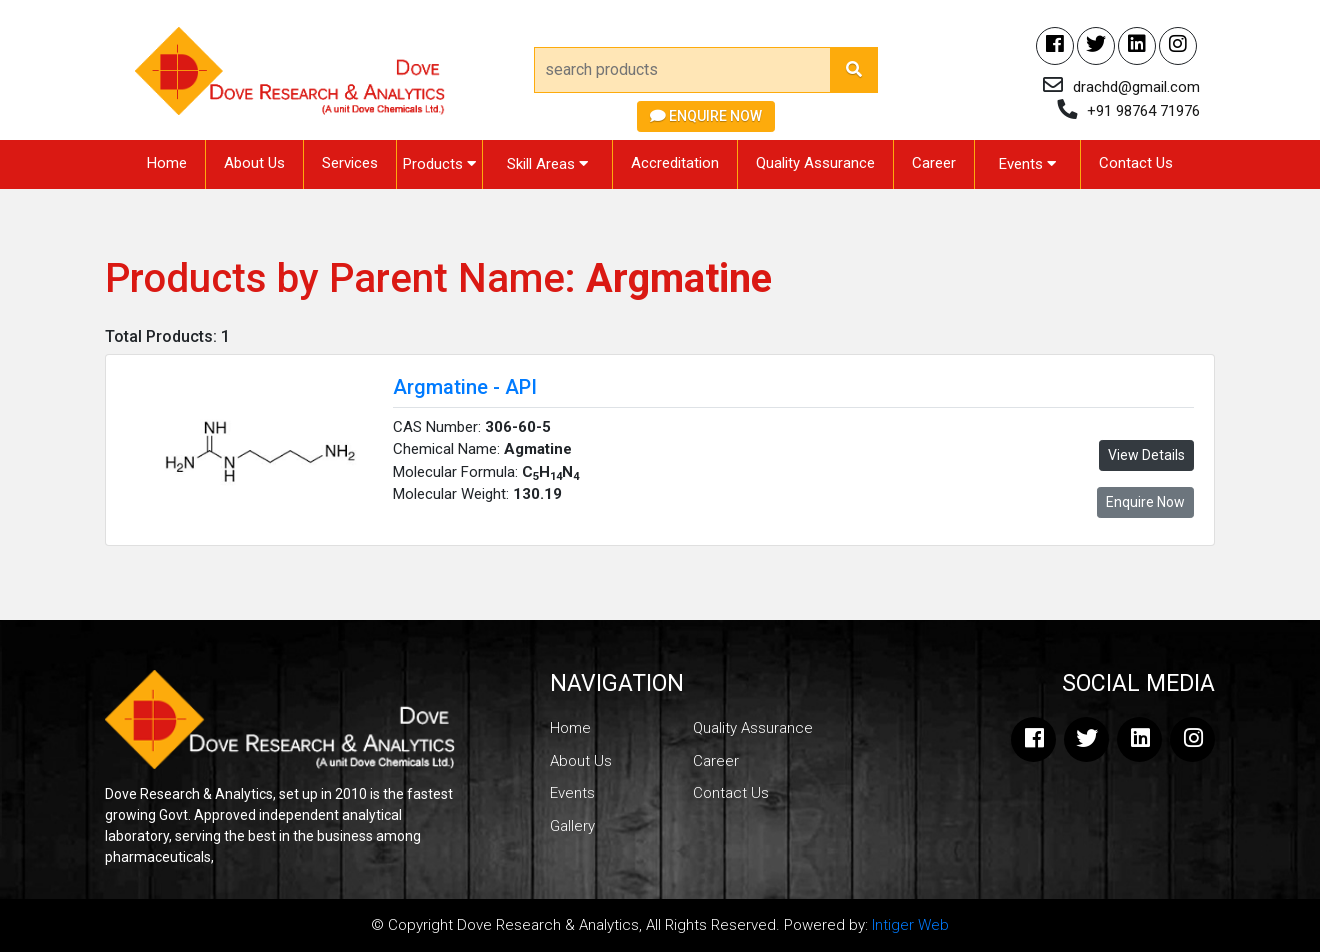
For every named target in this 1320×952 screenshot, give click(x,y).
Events (1027, 164)
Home (167, 163)
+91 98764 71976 (1143, 111)
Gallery (572, 826)
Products (439, 164)
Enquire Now (706, 116)
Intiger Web (910, 925)
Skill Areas (547, 164)
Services (350, 163)
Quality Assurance (815, 163)
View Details (1146, 455)
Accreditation (675, 163)
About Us (254, 163)
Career (934, 163)
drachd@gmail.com (1136, 87)
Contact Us (1136, 163)
